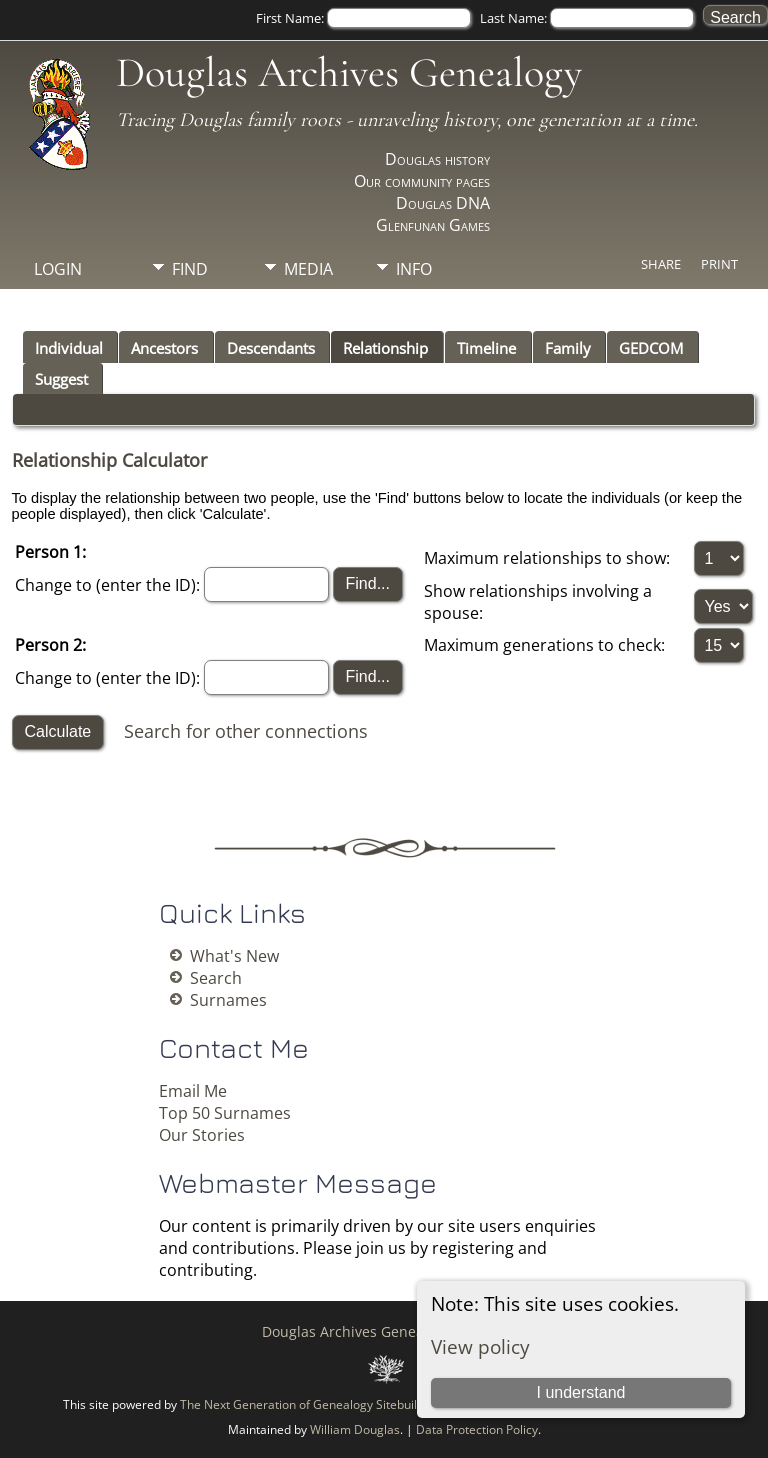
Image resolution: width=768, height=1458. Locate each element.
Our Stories (202, 1135)
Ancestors (164, 348)
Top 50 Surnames (225, 1113)
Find (190, 269)
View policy (480, 1346)
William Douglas (355, 1429)
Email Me (193, 1091)
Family (568, 348)
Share (661, 264)
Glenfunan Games (433, 225)
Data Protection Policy (477, 1429)
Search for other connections (246, 730)
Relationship (385, 348)
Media (308, 269)
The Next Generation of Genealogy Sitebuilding (310, 1404)
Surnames (228, 1000)
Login (58, 269)
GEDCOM (651, 348)
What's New (234, 956)
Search (216, 978)
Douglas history (437, 159)
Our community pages (422, 181)
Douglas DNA (443, 203)
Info (414, 269)
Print (719, 264)
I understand (580, 1392)
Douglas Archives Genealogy (349, 72)
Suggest (61, 379)
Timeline (486, 348)
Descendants (271, 348)
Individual (69, 348)
